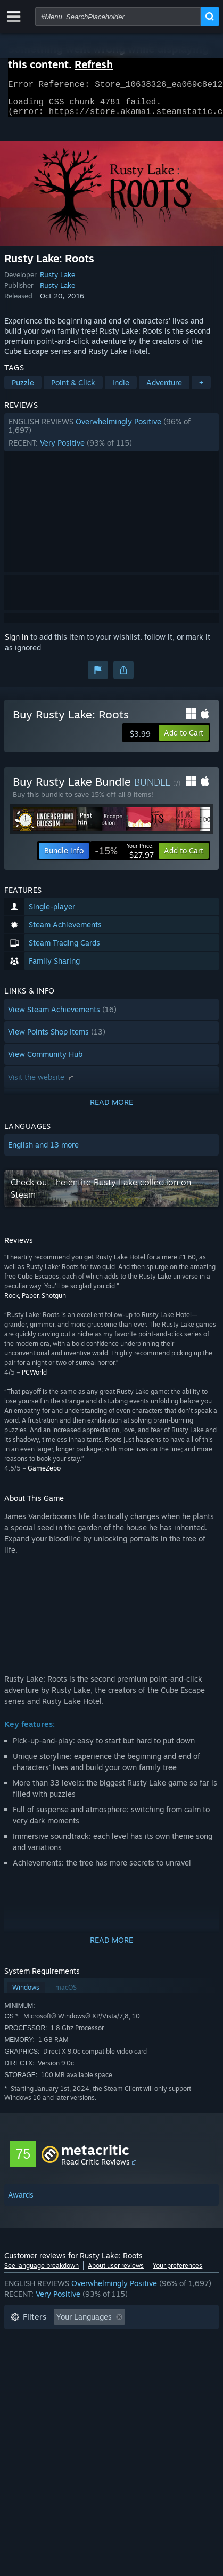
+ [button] (201, 388)
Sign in (16, 643)
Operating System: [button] (43, 2371)
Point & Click (73, 388)
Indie (120, 388)
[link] (124, 857)
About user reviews (116, 2272)
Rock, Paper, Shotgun (35, 1302)
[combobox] (118, 16)
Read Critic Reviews (95, 2168)
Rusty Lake (57, 281)
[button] (111, 438)
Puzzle (23, 388)
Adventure (164, 388)
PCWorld (34, 1379)
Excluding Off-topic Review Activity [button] (72, 2339)
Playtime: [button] (170, 2339)
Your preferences (177, 2272)
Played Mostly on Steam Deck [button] (62, 2355)
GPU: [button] (141, 2371)
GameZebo (44, 1475)
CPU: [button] (104, 2371)
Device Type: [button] (33, 2387)
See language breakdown (41, 2272)
